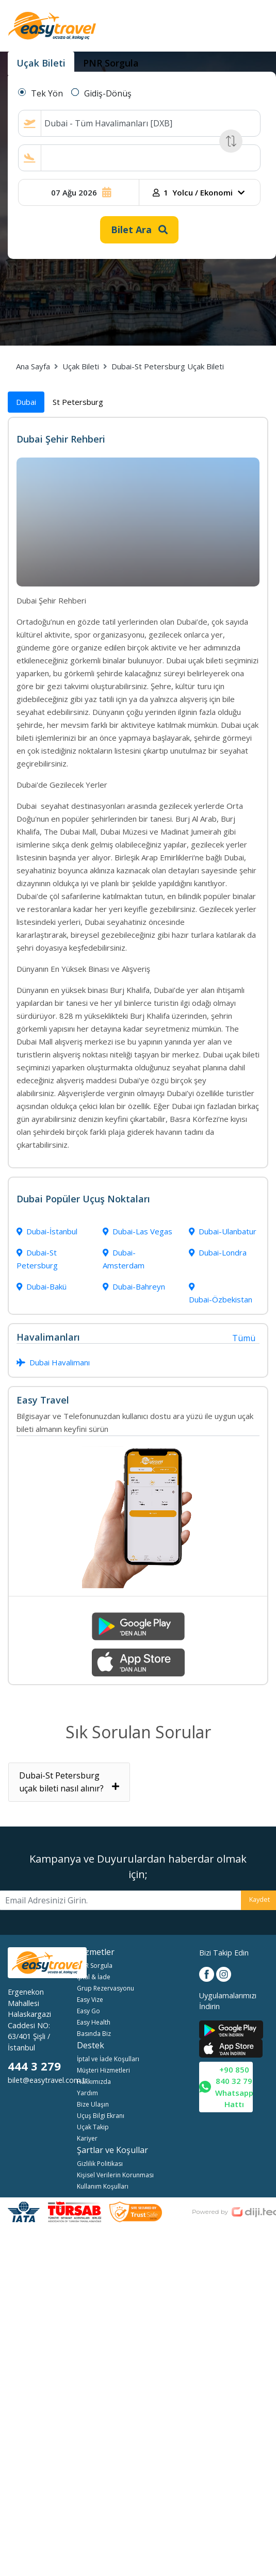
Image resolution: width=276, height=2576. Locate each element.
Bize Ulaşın (93, 2104)
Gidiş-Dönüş (108, 93)
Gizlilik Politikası (100, 2163)
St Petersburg (78, 402)
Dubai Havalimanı (53, 1362)
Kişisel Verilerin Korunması (115, 2175)
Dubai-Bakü (42, 1286)
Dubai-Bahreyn (134, 1286)
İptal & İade (93, 1976)
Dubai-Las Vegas (137, 1231)
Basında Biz (94, 2033)
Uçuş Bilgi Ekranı (100, 2115)
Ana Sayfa (33, 366)
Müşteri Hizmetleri (103, 2070)
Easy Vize (90, 1999)
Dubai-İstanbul (47, 1231)
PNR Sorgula (94, 1965)
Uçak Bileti (80, 366)
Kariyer (87, 2138)
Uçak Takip (93, 2127)
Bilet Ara (139, 229)
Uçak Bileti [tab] (41, 63)
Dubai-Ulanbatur (222, 1231)
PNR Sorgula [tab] (111, 63)
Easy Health (93, 2022)
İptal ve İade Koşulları (108, 2059)
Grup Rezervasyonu (105, 1988)
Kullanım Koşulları (102, 2186)
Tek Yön (47, 93)
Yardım (87, 2093)
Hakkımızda (94, 2081)
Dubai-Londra (218, 1252)
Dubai (26, 402)
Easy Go (88, 2011)
